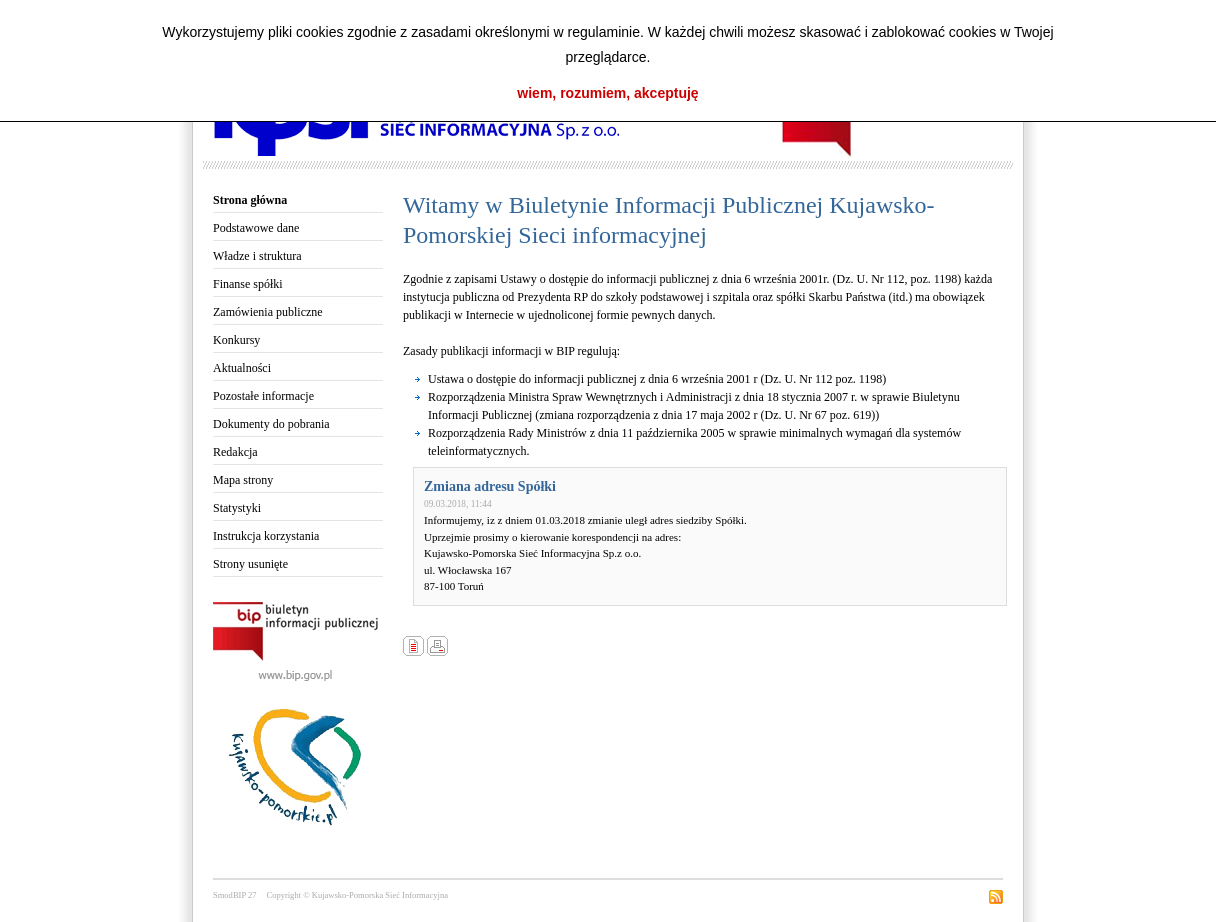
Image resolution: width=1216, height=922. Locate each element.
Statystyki (237, 508)
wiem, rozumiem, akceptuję (607, 93)
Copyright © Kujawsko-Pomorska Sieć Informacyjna (356, 895)
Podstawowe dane (256, 228)
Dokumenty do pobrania (271, 424)
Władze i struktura (257, 256)
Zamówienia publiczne (268, 312)
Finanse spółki (248, 284)
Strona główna (250, 200)
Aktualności (242, 368)
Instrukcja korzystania (266, 536)
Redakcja (235, 452)
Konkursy (236, 340)
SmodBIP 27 (234, 895)
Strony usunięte (250, 564)
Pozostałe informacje (263, 396)
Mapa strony (243, 480)
